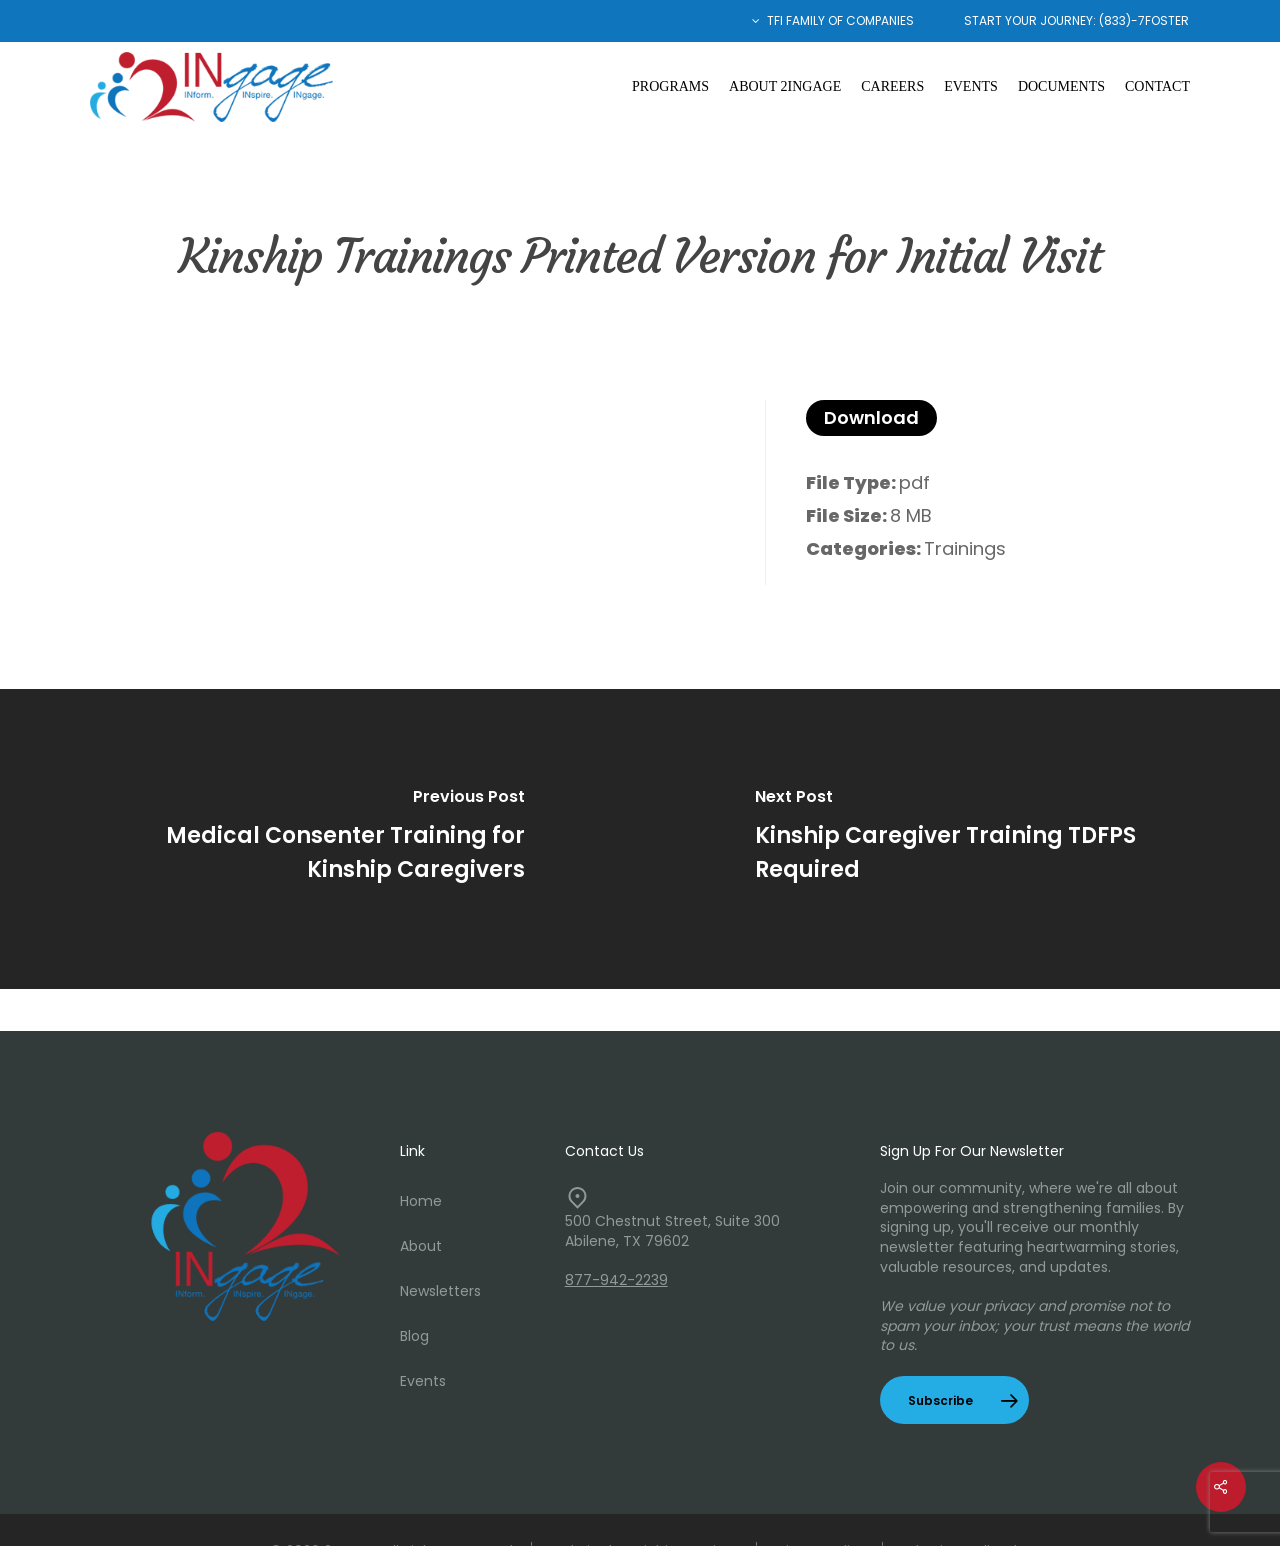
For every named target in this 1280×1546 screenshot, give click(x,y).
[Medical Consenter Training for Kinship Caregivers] (320, 839)
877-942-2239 (616, 1280)
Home (421, 1201)
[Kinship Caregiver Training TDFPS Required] (960, 839)
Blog (414, 1336)
